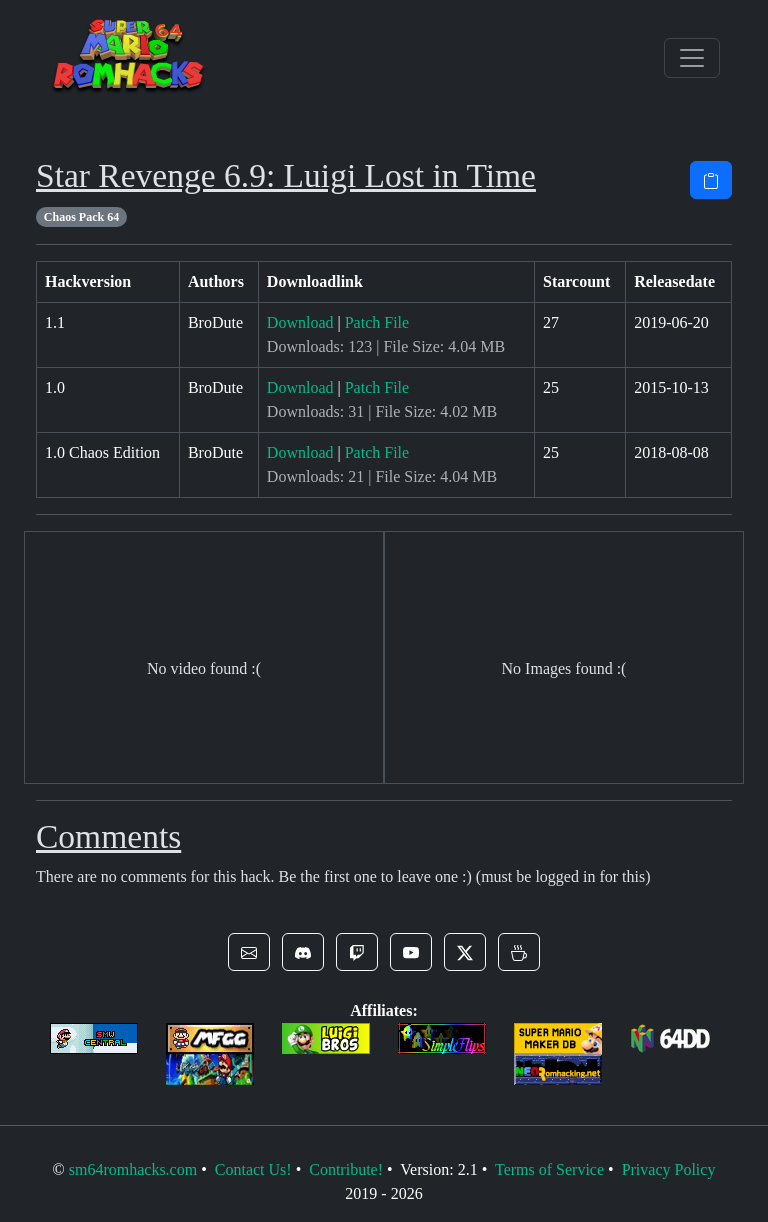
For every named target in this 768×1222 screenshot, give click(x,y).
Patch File (377, 322)
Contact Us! (253, 1169)
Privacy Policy (669, 1169)
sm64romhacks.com (133, 1169)
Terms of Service (549, 1169)
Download (300, 322)
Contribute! (346, 1169)
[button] (249, 952)
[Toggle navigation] (692, 58)
